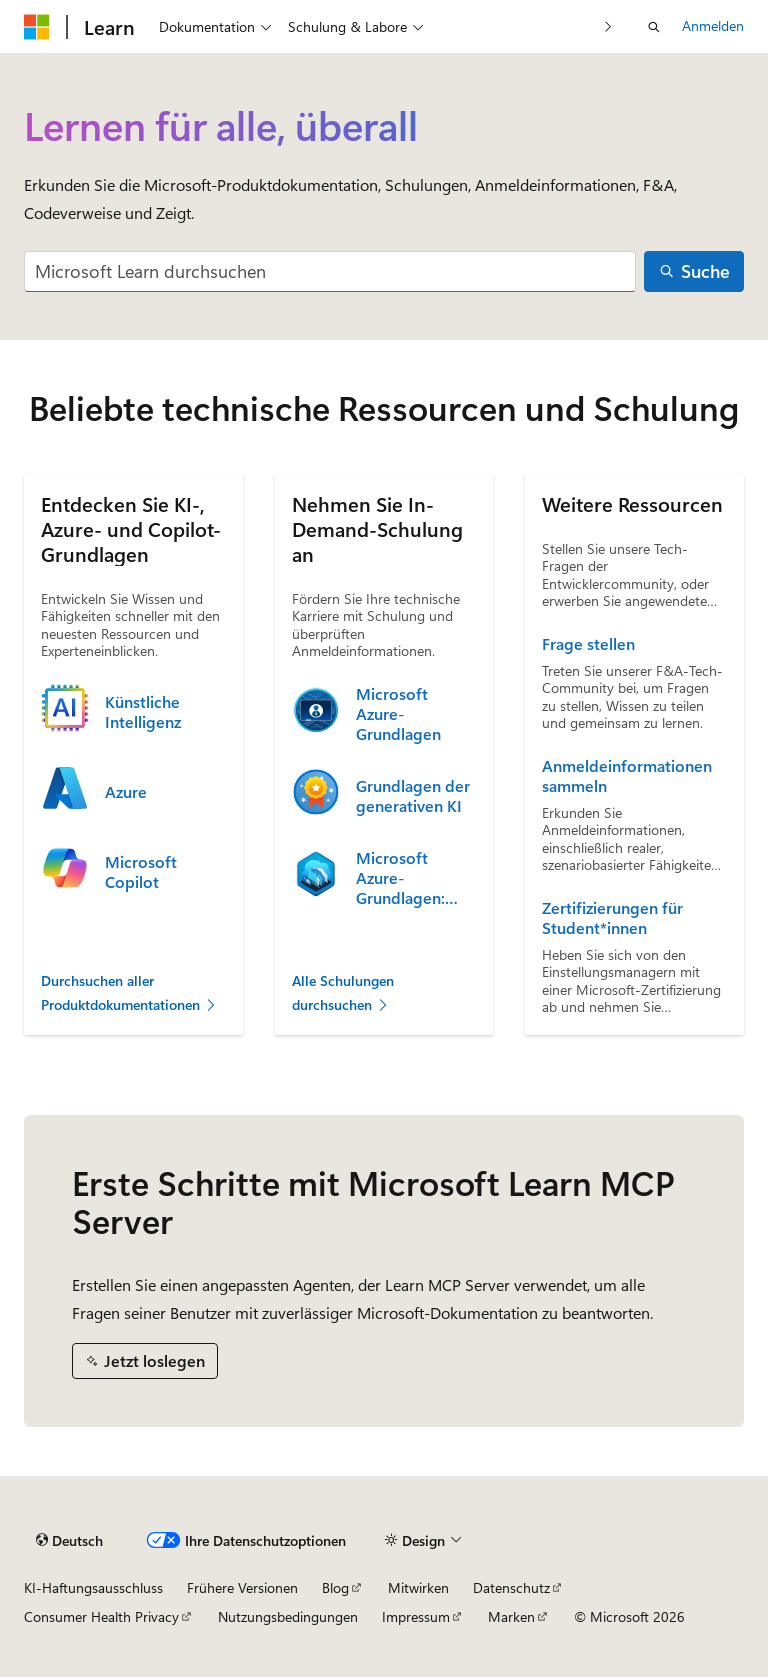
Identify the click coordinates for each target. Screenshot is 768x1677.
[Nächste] (608, 26)
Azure (126, 792)
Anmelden (713, 25)
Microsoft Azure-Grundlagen (398, 714)
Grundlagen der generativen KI (413, 796)
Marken (511, 1616)
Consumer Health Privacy (101, 1616)
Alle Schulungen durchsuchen (343, 993)
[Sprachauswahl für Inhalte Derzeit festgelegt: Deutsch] (69, 1541)
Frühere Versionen (242, 1587)
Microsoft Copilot (141, 872)
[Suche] (694, 271)
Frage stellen (588, 644)
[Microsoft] (37, 27)
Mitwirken (418, 1587)
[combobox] (330, 271)
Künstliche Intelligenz (143, 712)
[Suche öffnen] (654, 27)
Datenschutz (511, 1587)
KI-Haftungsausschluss (93, 1587)
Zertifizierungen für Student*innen (612, 918)
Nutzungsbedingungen (288, 1616)
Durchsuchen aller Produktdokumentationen (129, 993)
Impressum (416, 1616)
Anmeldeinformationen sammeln (627, 776)
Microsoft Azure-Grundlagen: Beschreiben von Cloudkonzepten (416, 878)
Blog (335, 1587)
